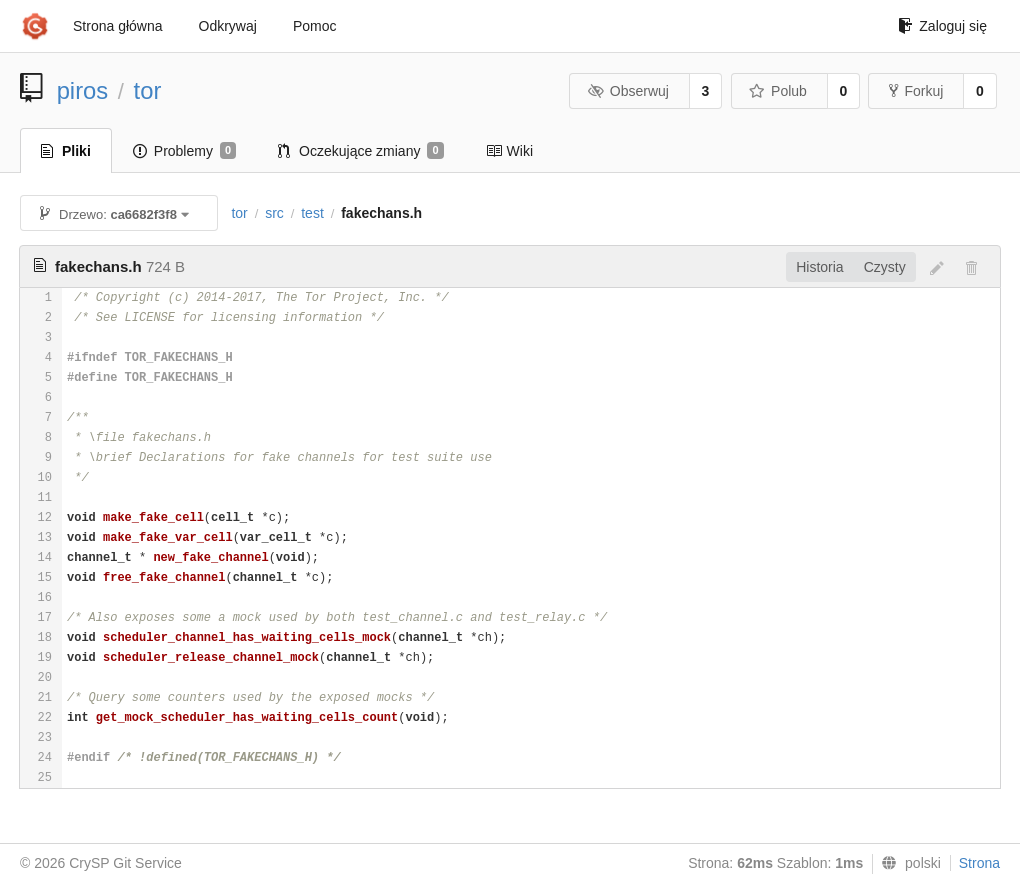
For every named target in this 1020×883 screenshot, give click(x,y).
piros (83, 90)
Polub (778, 91)
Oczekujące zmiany (361, 151)
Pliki (66, 151)
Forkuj (916, 91)
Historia (819, 267)
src (274, 213)
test (312, 213)
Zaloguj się (942, 26)
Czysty (885, 267)
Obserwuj (628, 91)
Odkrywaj (228, 26)
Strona (979, 863)
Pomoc (315, 26)
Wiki (509, 151)
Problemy (184, 151)
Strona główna (118, 26)
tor (148, 90)
